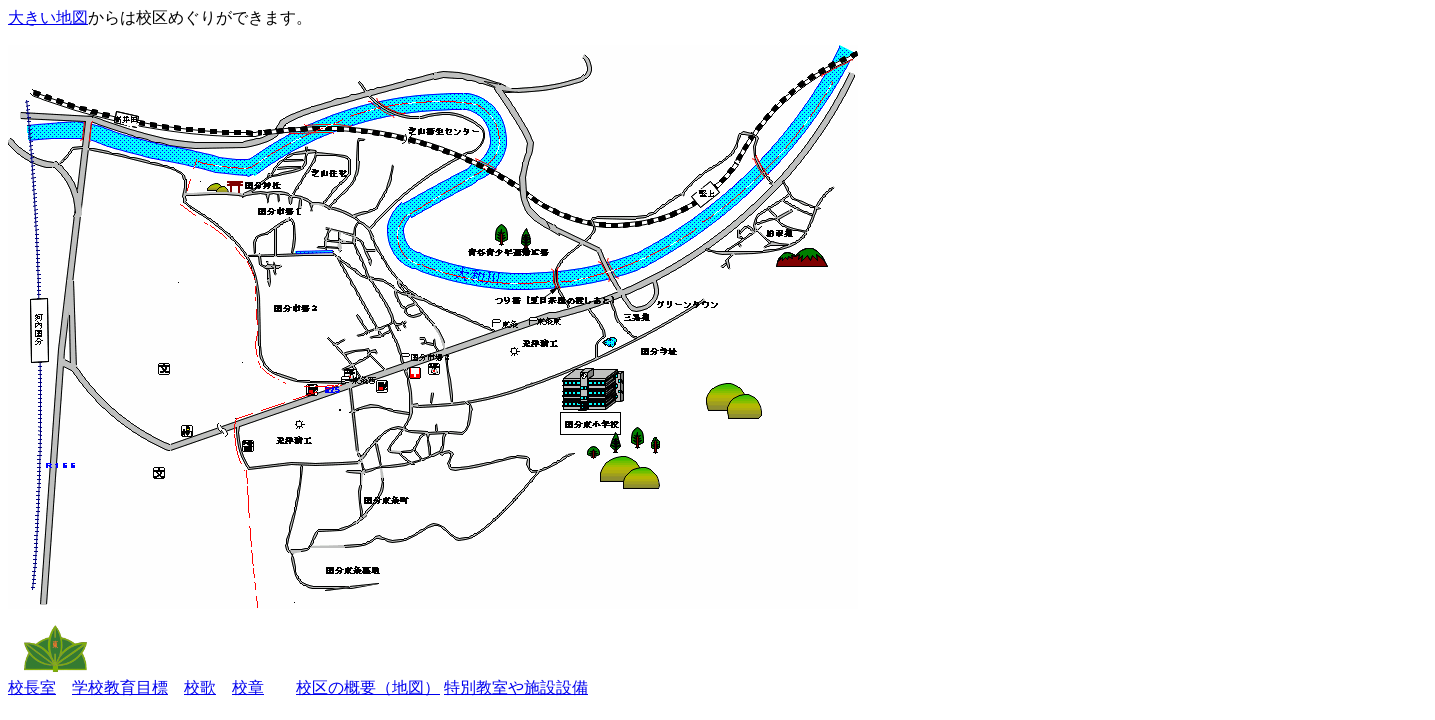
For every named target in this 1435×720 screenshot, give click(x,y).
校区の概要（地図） (368, 687)
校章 (248, 687)
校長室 (32, 687)
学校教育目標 (120, 687)
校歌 (200, 687)
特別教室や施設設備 (516, 687)
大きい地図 (48, 17)
